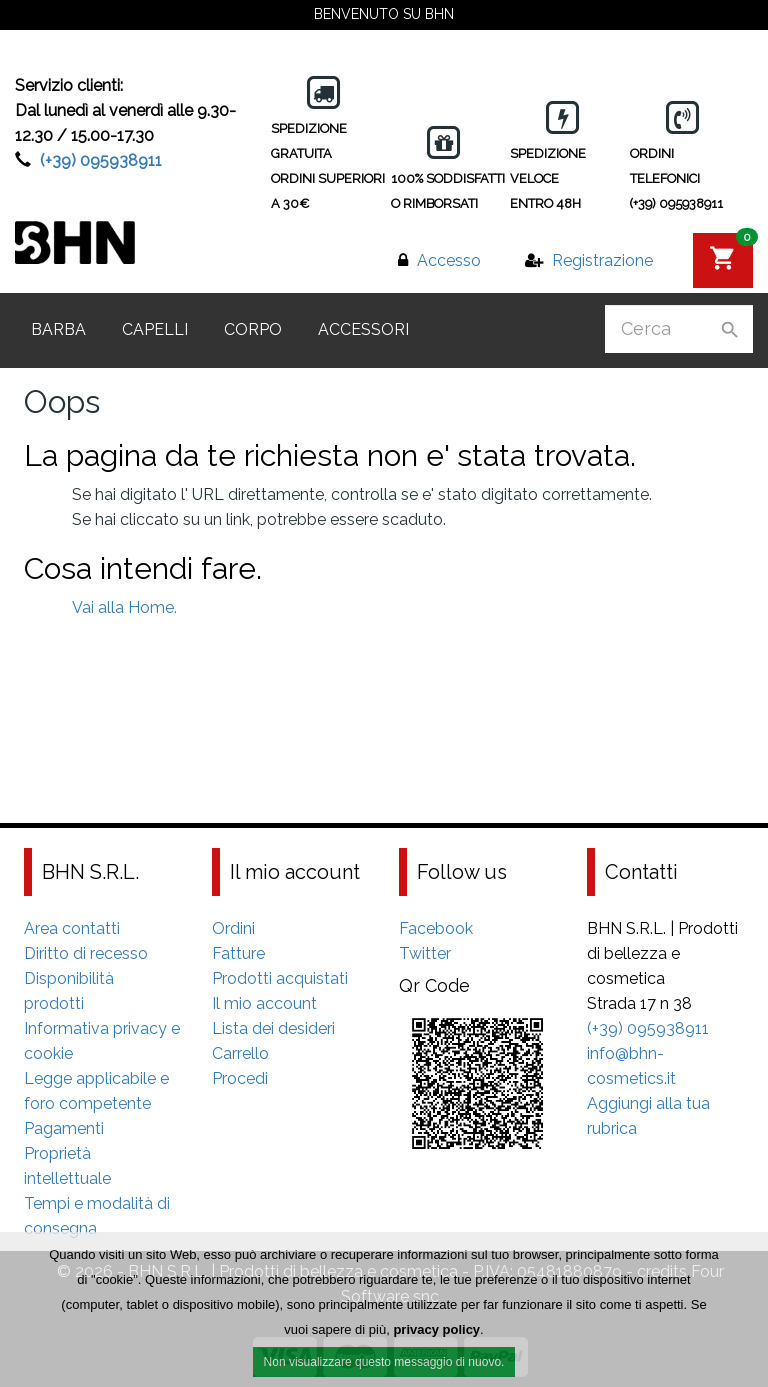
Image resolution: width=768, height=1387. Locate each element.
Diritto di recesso (86, 953)
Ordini (233, 928)
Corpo (253, 329)
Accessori (363, 329)
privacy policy (436, 1331)
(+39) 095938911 (101, 160)
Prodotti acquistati (280, 978)
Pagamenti (64, 1128)
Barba (58, 329)
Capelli (155, 329)
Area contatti (72, 928)
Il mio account (264, 1003)
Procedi (240, 1078)
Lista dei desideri (273, 1028)
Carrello (240, 1053)
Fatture (238, 953)
